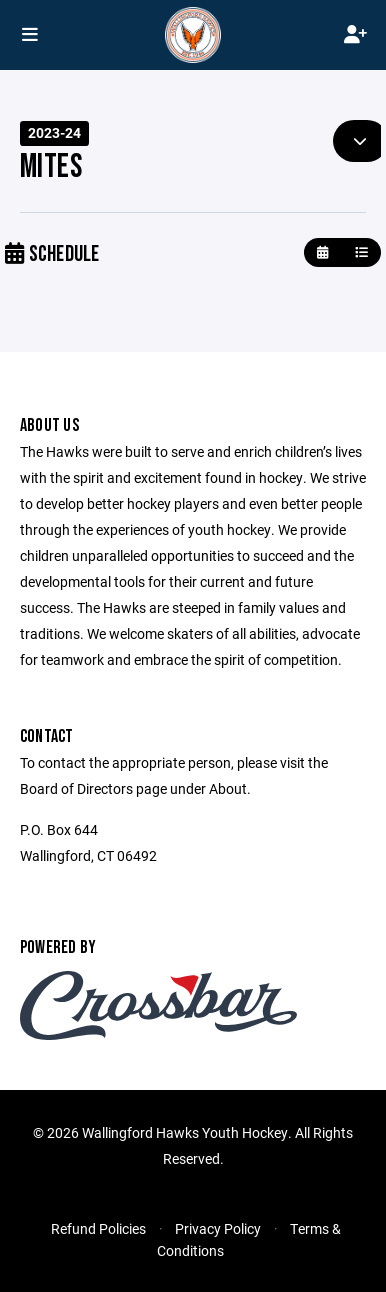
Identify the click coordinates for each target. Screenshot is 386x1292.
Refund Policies (98, 1228)
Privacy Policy (218, 1228)
